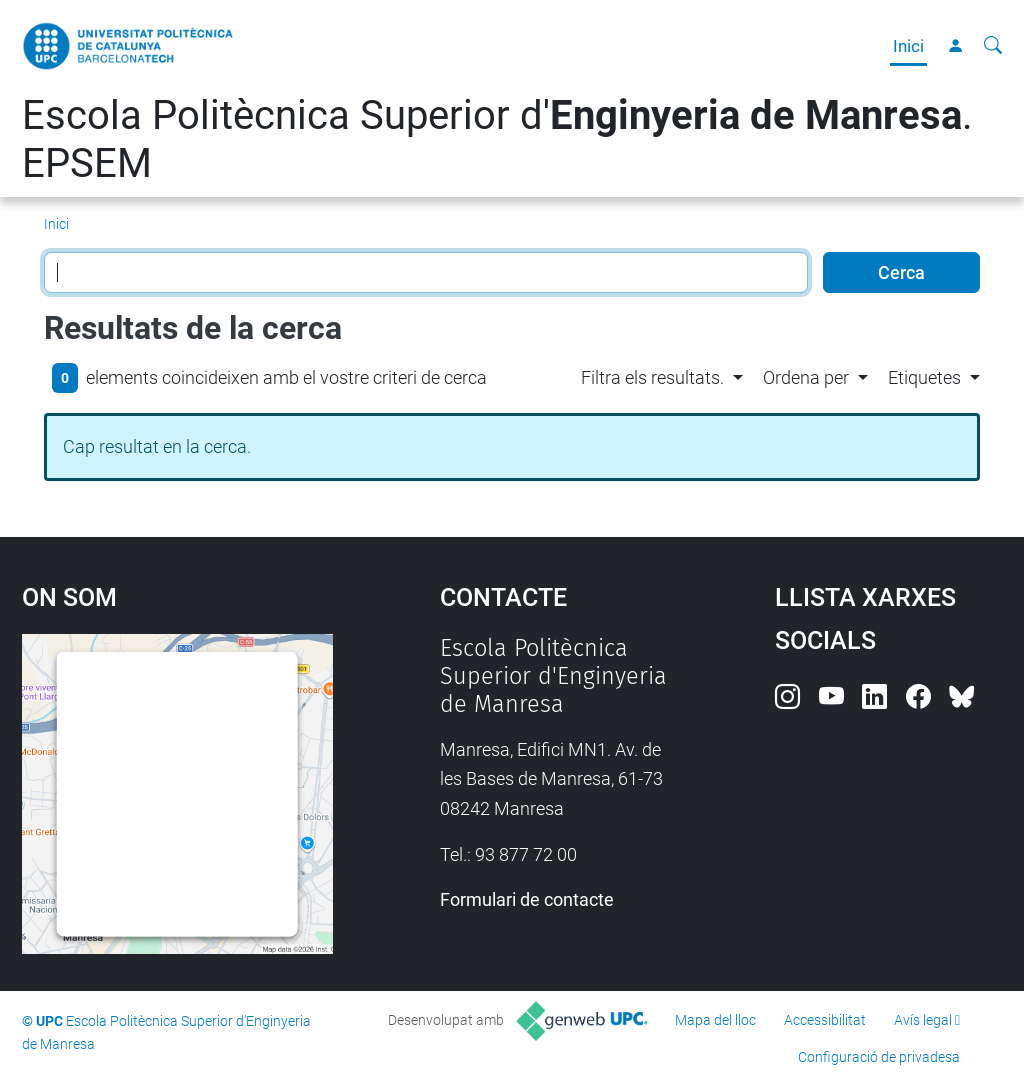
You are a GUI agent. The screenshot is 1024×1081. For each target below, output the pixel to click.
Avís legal (923, 1020)
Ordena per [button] (806, 377)
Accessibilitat (825, 1020)
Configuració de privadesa (879, 1057)
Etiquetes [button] (924, 377)
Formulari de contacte (527, 899)
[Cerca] (993, 46)
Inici (908, 46)
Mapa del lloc (715, 1020)
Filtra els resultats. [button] (652, 377)
